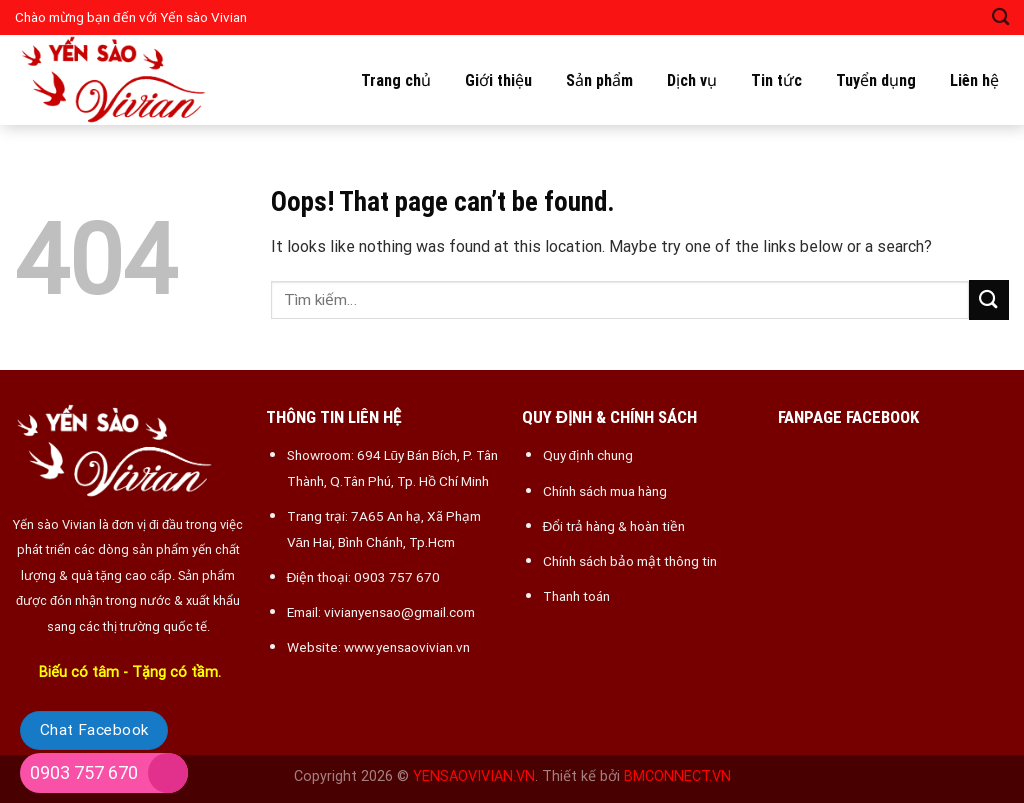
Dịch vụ (692, 80)
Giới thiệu (498, 80)
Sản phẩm (599, 80)
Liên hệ (974, 80)
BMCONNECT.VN (677, 776)
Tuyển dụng (876, 80)
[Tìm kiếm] (1000, 17)
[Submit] (989, 299)
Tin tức (776, 80)
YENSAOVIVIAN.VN (474, 776)
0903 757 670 (84, 772)
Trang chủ (396, 80)
